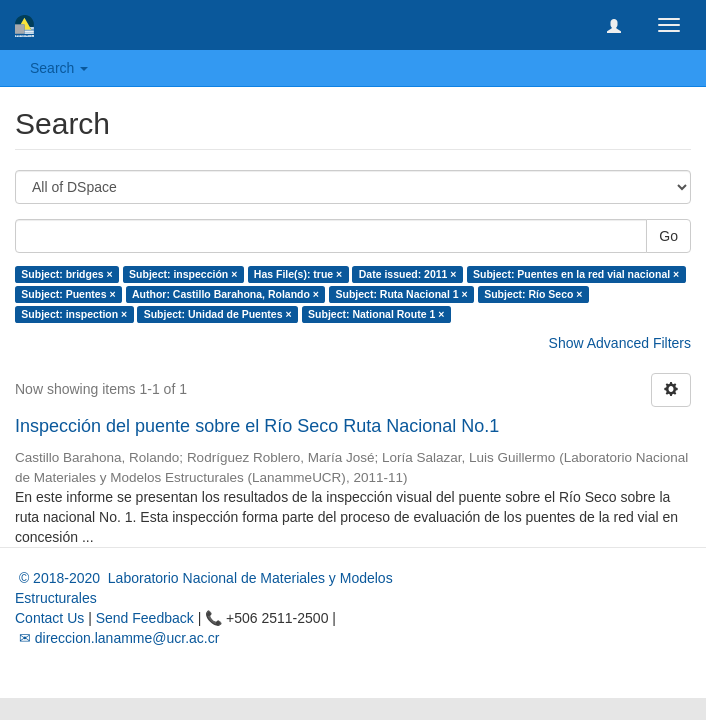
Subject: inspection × (74, 314)
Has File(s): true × (298, 274)
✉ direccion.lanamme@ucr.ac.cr (117, 638)
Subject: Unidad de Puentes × (218, 314)
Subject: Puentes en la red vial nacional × (576, 274)
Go (668, 236)
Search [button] (59, 68)
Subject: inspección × (183, 274)
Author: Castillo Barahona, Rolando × (225, 294)
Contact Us (49, 618)
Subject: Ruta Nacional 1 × (401, 294)
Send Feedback (145, 618)
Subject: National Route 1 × (376, 314)
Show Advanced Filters (620, 343)
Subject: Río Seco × (533, 294)
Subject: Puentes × (68, 294)
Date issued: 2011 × (408, 274)
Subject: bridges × (66, 274)
